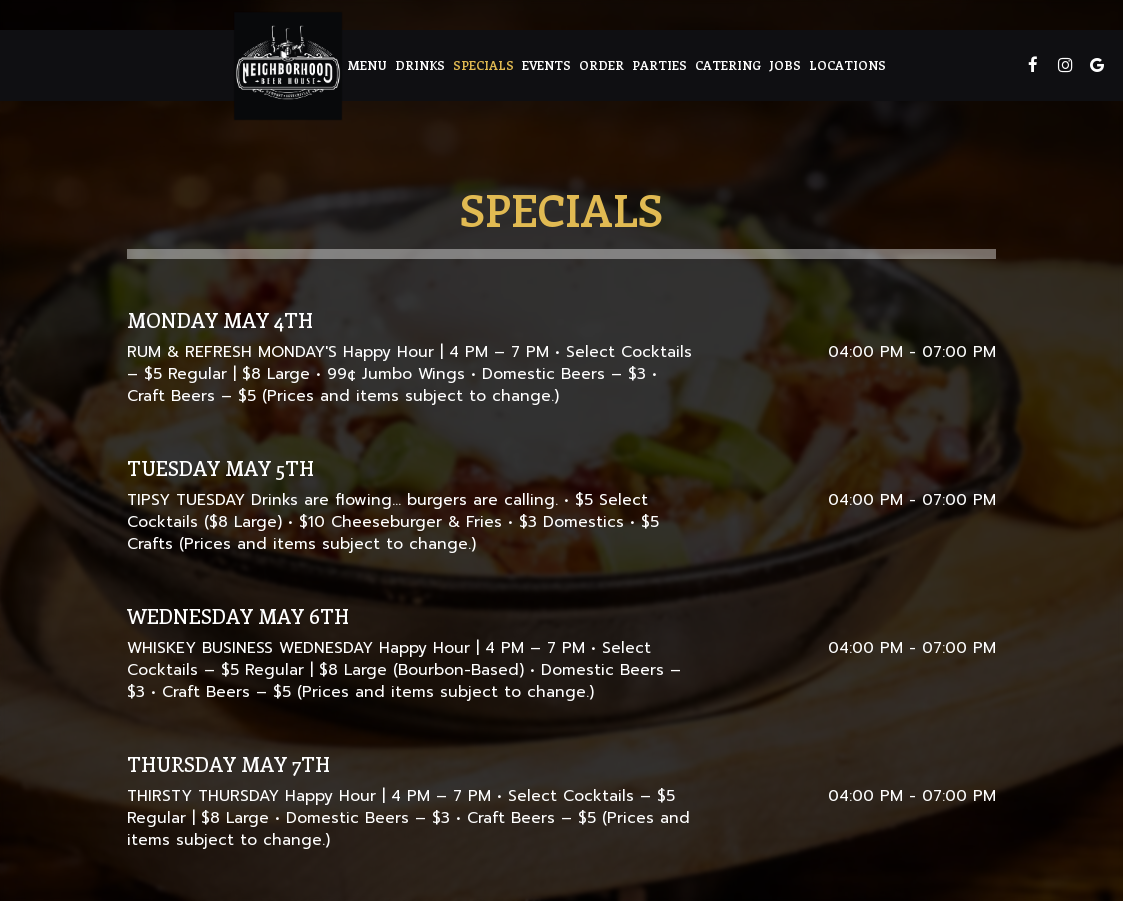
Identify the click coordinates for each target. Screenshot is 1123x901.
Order (601, 64)
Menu (367, 64)
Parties (659, 64)
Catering (728, 64)
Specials (483, 64)
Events (546, 64)
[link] (288, 66)
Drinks (420, 64)
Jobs (785, 64)
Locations (847, 64)
